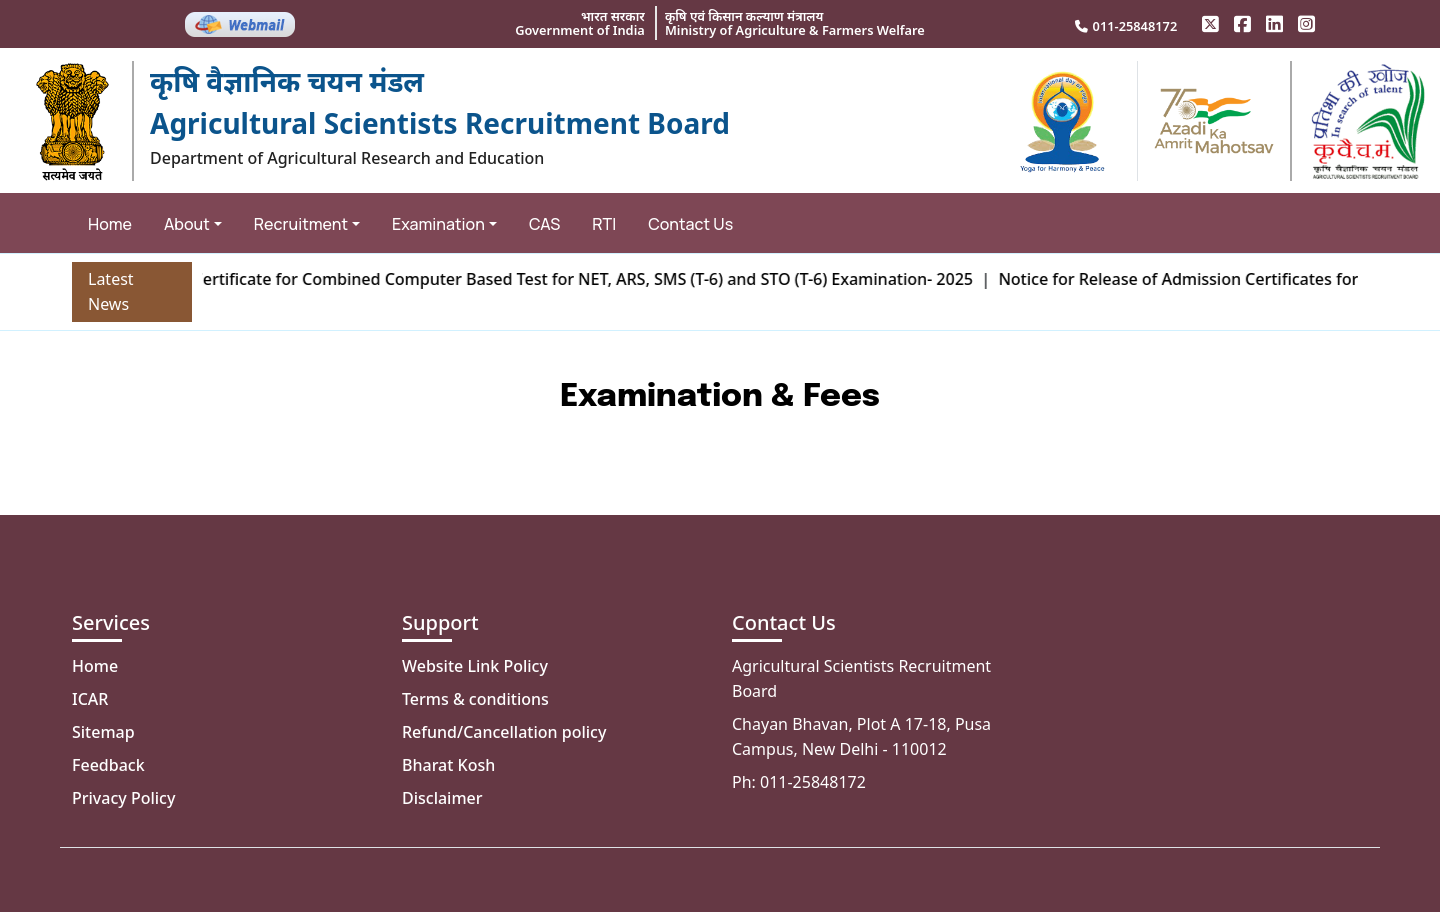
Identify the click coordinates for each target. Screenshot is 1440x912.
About (187, 224)
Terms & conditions (475, 699)
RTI (604, 224)
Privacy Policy (123, 798)
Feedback (108, 765)
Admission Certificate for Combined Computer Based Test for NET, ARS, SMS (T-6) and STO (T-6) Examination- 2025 (550, 279)
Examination (438, 224)
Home (110, 224)
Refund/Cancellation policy (504, 732)
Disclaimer (442, 798)
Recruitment (301, 224)
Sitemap (103, 732)
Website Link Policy (475, 666)
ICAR (90, 699)
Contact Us (690, 224)
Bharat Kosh (448, 765)
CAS (544, 224)
